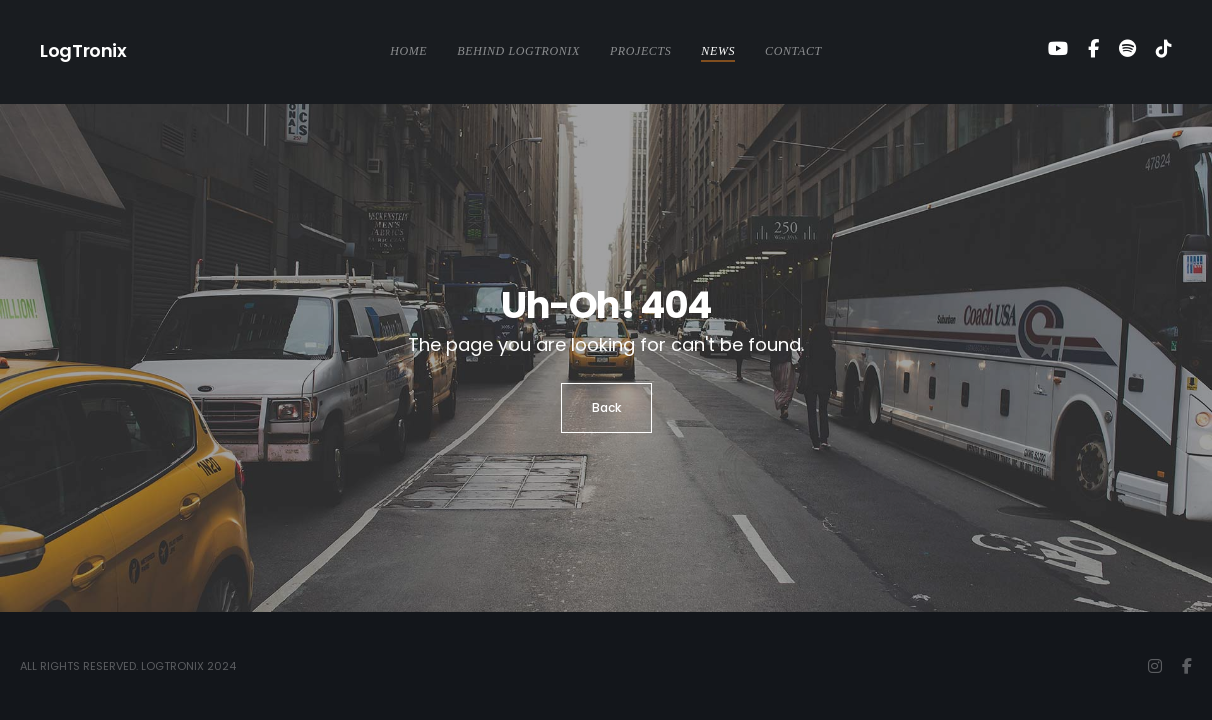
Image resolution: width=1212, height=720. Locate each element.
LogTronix (83, 50)
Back (606, 407)
